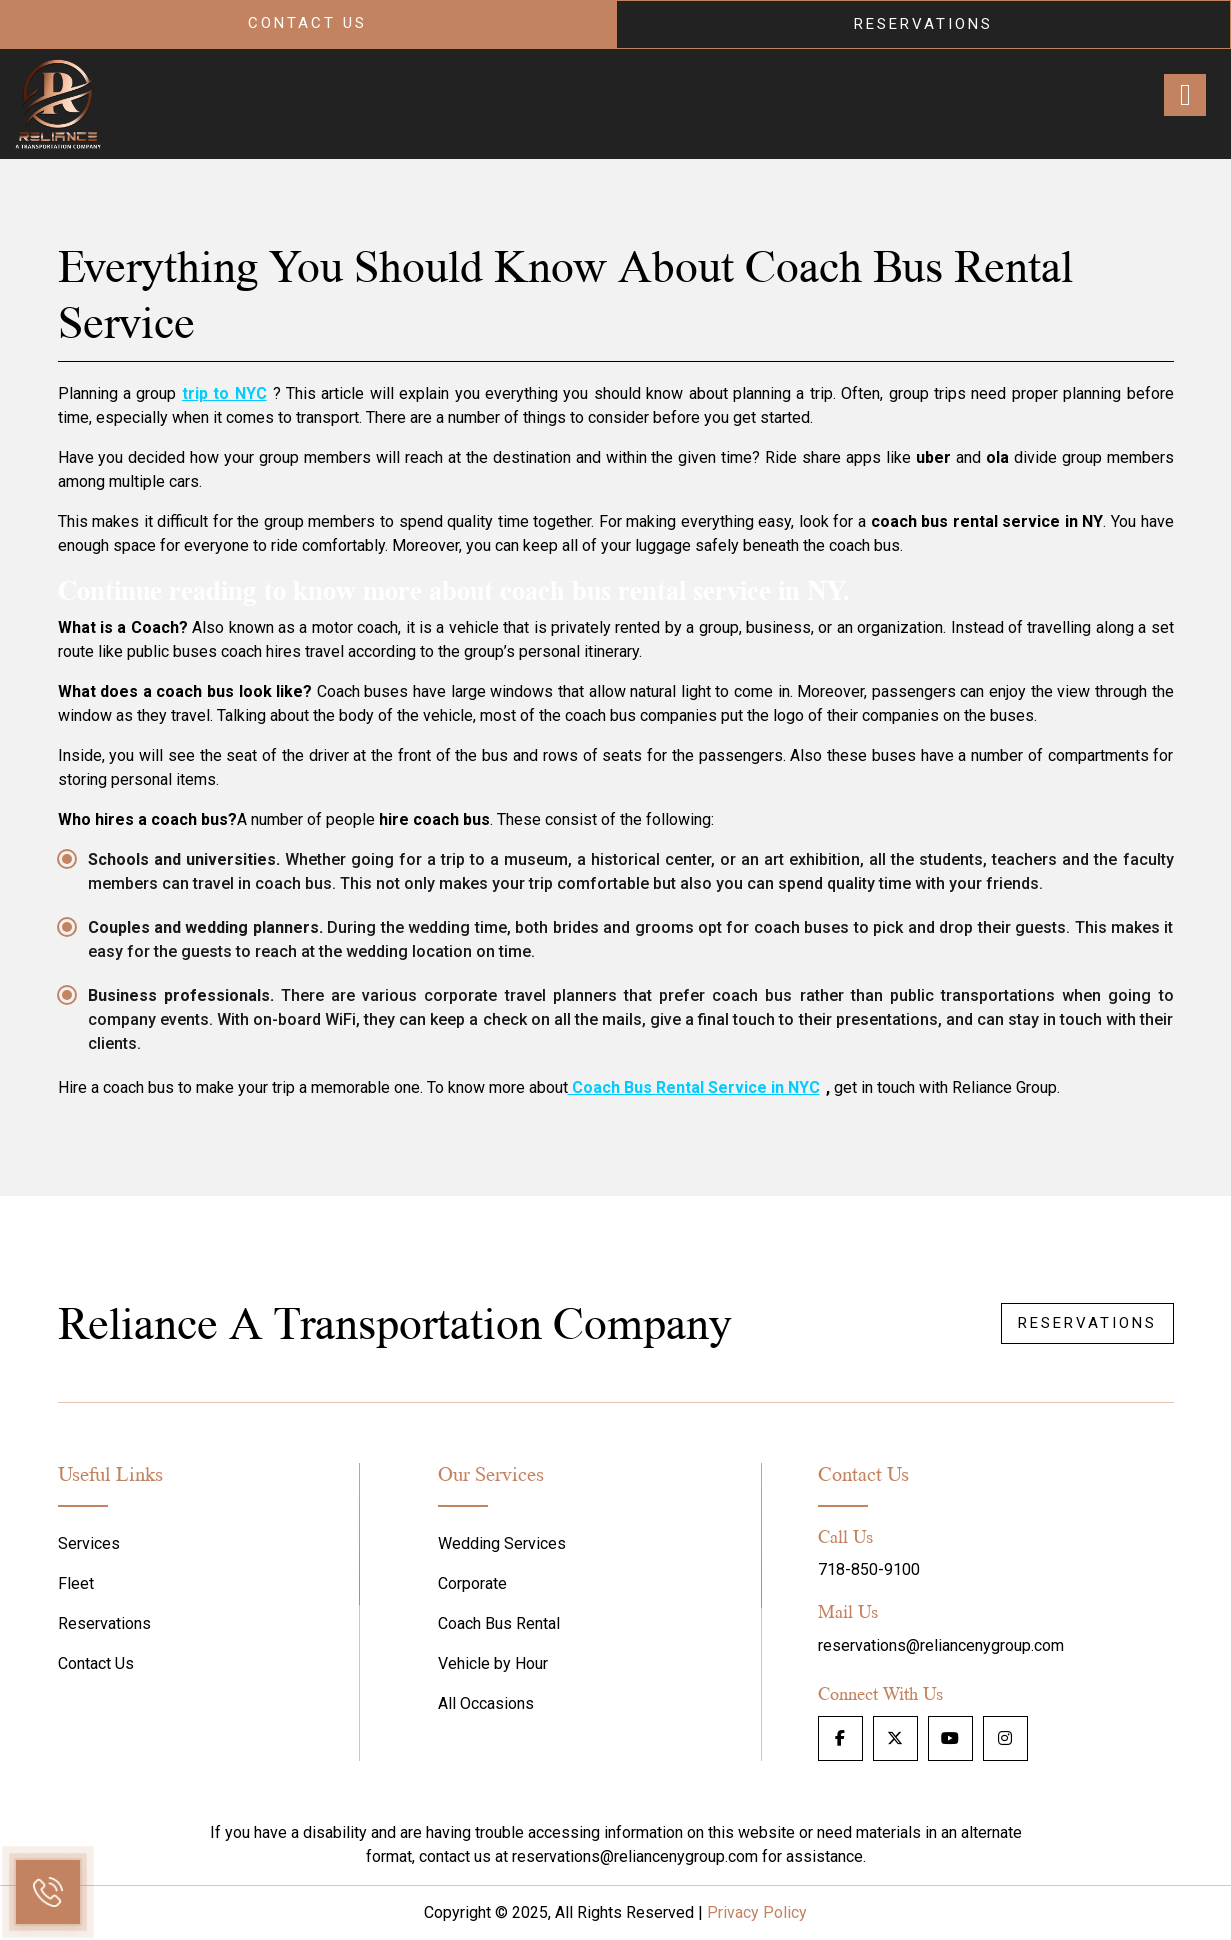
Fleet (76, 1583)
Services (89, 1543)
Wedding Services (502, 1543)
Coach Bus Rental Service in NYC (694, 1087)
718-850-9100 (869, 1569)
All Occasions (486, 1703)
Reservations (923, 24)
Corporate (472, 1583)
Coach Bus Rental (499, 1623)
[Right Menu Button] (1185, 95)
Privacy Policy (757, 1912)
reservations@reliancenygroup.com (941, 1645)
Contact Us (307, 23)
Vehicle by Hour (493, 1663)
